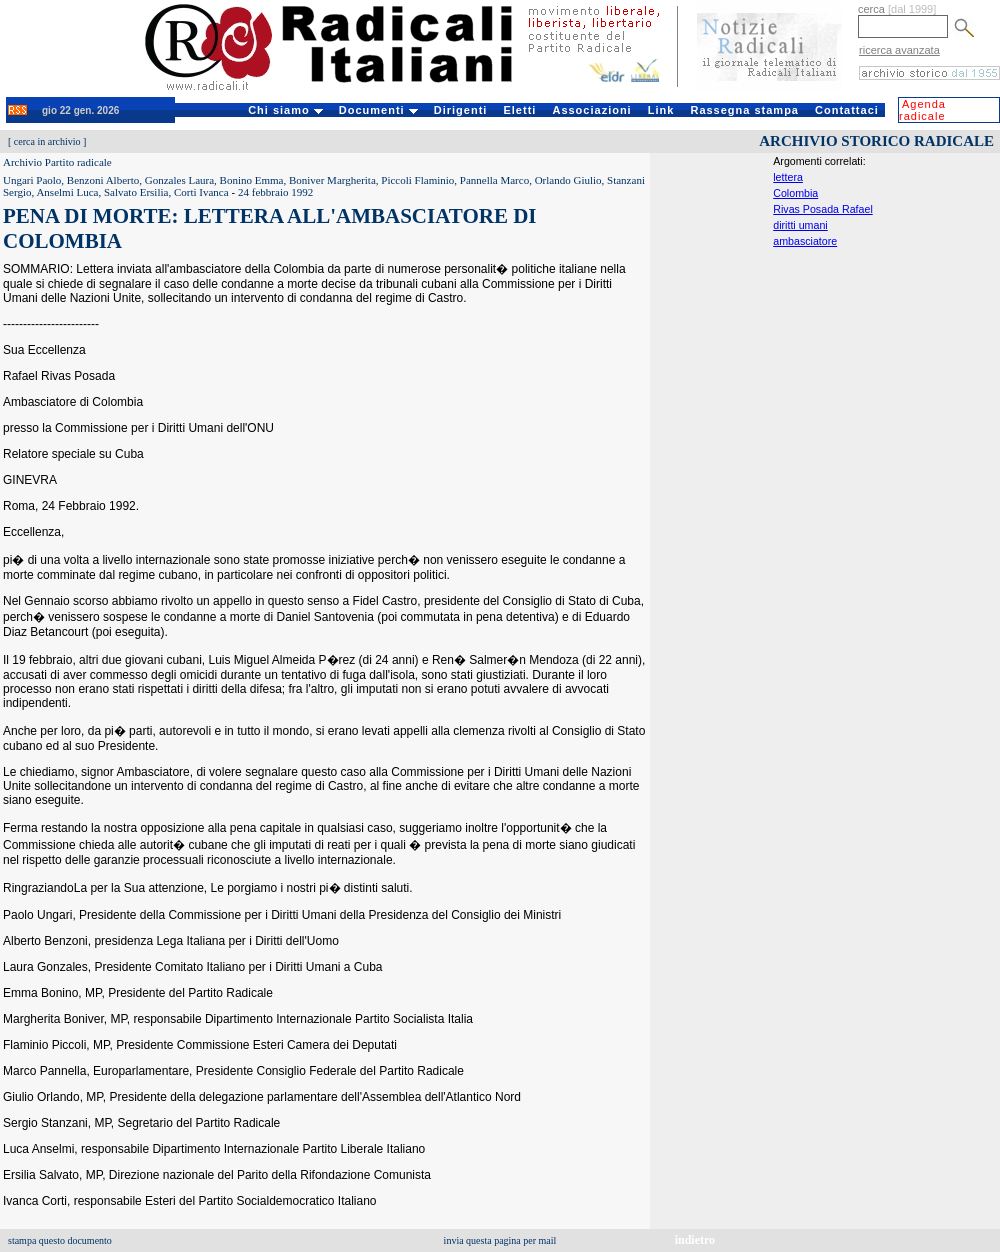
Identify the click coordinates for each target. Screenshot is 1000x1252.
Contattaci (847, 110)
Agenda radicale (922, 110)
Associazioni (591, 110)
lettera (788, 177)
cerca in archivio (47, 141)
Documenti (378, 110)
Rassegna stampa (744, 110)
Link (661, 110)
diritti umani (800, 225)
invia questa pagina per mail (500, 1240)
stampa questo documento (60, 1240)
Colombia (795, 193)
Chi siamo (285, 110)
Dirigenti (461, 110)
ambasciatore (805, 241)
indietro (695, 1240)
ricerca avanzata (899, 50)
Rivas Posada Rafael (823, 209)
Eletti (519, 110)
